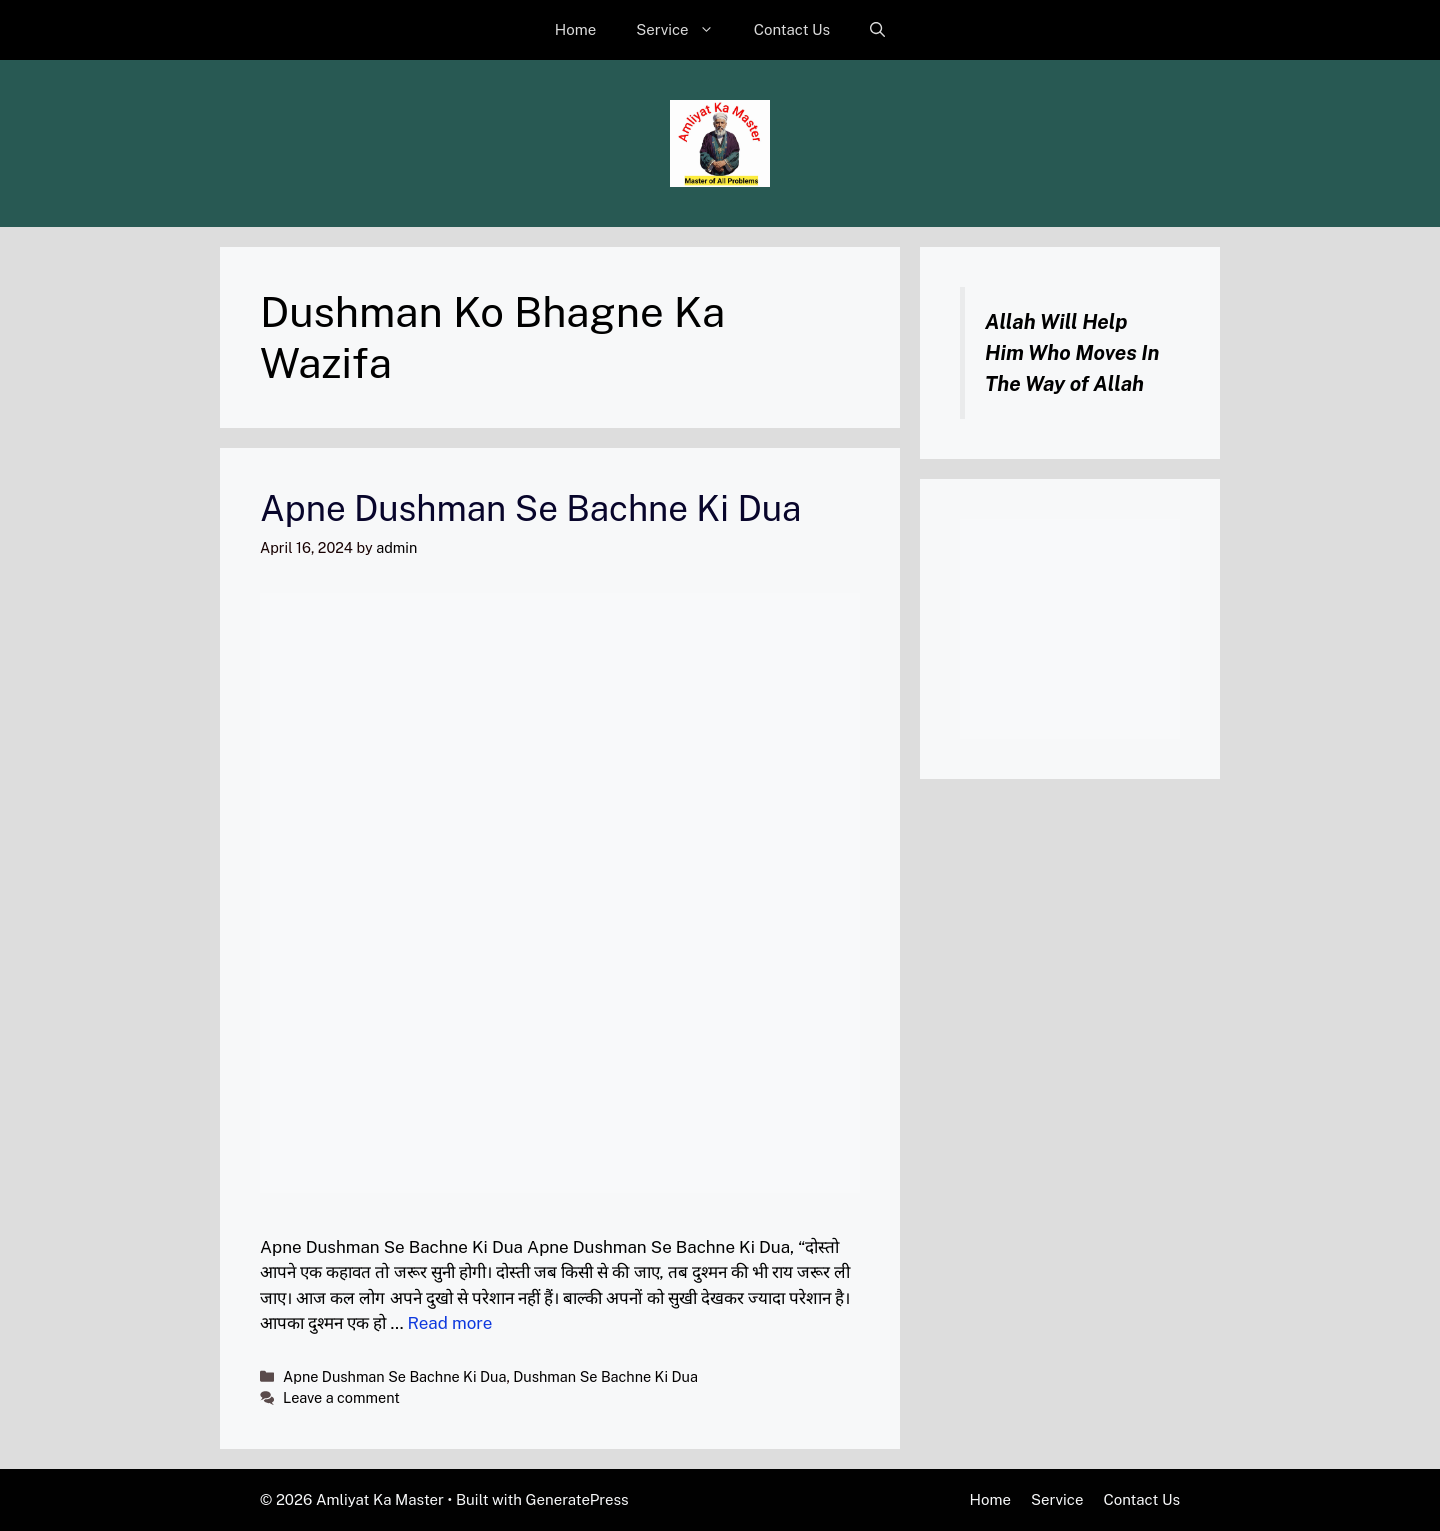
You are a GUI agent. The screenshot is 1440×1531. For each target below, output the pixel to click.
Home (575, 29)
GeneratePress (577, 1499)
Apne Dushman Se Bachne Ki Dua (530, 508)
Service (685, 30)
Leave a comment (341, 1397)
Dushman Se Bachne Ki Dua (605, 1376)
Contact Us (792, 29)
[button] (877, 30)
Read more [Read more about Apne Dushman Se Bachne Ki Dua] (450, 1323)
